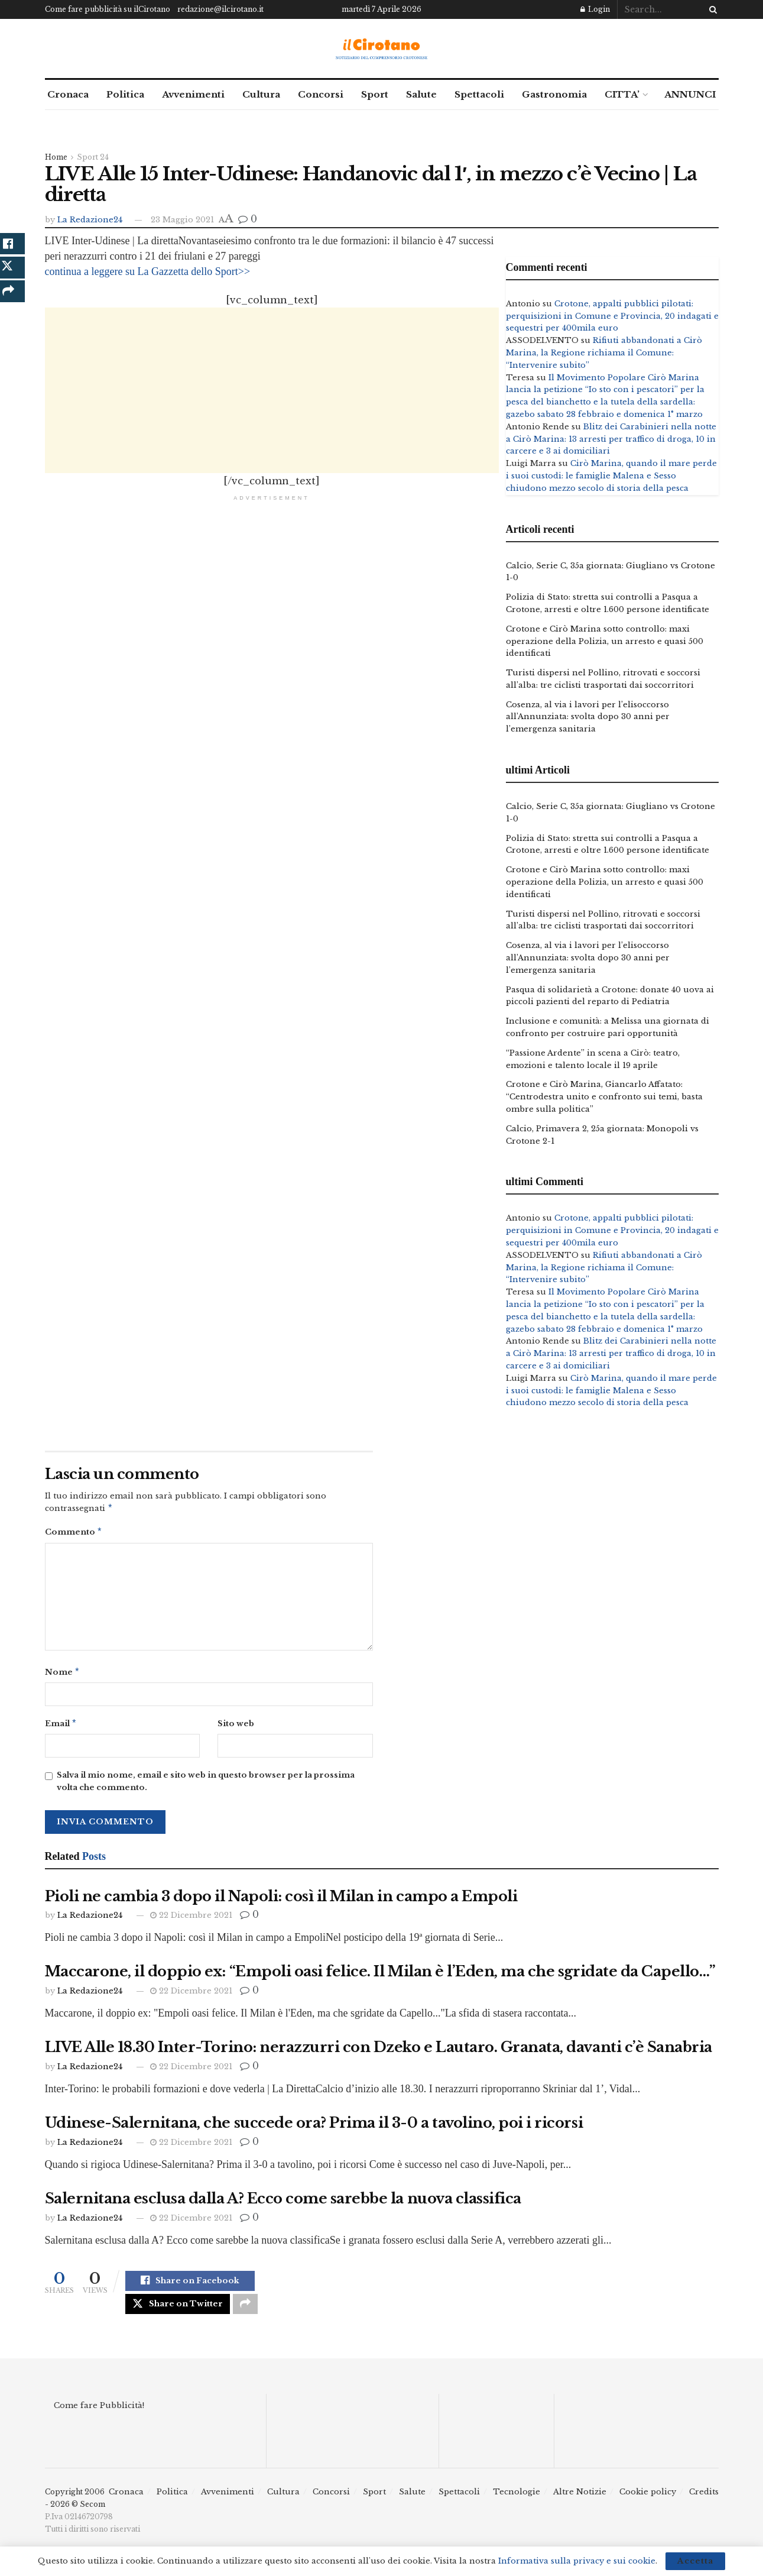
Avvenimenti (193, 94)
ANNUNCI (690, 94)
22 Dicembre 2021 (191, 1920)
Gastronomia (554, 94)
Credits (704, 2502)
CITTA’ (622, 94)
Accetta (695, 2561)
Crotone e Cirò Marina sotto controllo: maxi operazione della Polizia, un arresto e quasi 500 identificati (604, 641)
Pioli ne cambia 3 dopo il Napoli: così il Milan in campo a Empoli (281, 1901)
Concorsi (320, 94)
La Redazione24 (89, 220)
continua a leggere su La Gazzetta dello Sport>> (148, 271)
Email (61, 1727)
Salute (421, 94)
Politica (125, 94)
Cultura (261, 94)
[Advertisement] (272, 390)
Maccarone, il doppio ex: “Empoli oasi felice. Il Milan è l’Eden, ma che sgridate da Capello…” (380, 1976)
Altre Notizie (579, 2502)
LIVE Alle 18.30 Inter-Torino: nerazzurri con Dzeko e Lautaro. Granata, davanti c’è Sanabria (378, 2051)
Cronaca (68, 94)
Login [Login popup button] (595, 9)
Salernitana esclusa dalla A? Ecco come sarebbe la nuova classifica (283, 2203)
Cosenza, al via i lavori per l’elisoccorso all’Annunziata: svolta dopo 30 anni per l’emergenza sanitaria (588, 717)
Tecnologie (516, 2502)
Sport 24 (93, 157)
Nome (62, 1675)
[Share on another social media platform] (245, 2312)
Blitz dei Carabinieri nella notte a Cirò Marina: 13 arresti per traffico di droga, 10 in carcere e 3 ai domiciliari (611, 439)
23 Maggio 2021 (182, 220)
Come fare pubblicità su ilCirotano (107, 9)
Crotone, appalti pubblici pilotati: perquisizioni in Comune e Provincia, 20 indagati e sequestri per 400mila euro (612, 316)
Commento (74, 1534)
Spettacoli (479, 94)
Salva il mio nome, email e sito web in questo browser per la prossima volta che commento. (206, 1786)
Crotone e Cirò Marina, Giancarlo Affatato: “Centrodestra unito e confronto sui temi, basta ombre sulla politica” (604, 1096)
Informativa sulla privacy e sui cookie (576, 2561)
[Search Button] (711, 9)
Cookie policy (647, 2502)
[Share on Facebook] (190, 2287)
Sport (374, 94)
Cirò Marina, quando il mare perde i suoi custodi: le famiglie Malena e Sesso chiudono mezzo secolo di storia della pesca (611, 475)
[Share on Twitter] (177, 2312)
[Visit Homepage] (381, 49)
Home (56, 157)
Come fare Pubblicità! (99, 2415)
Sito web (235, 1727)
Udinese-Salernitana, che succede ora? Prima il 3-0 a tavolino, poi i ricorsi (314, 2127)
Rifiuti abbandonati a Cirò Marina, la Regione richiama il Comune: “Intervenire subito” (604, 352)
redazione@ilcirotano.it (220, 9)
